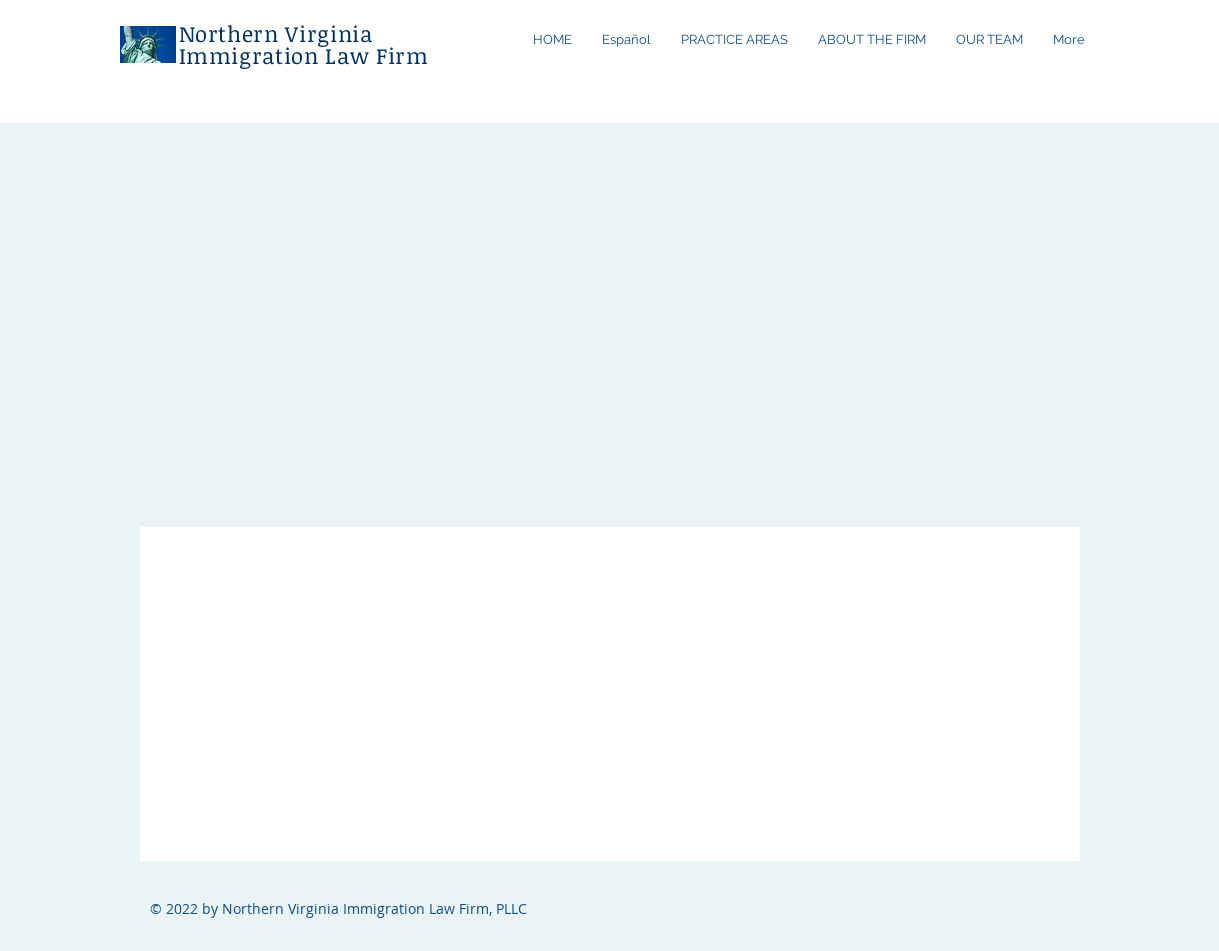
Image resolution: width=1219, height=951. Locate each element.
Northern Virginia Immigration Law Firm (304, 44)
